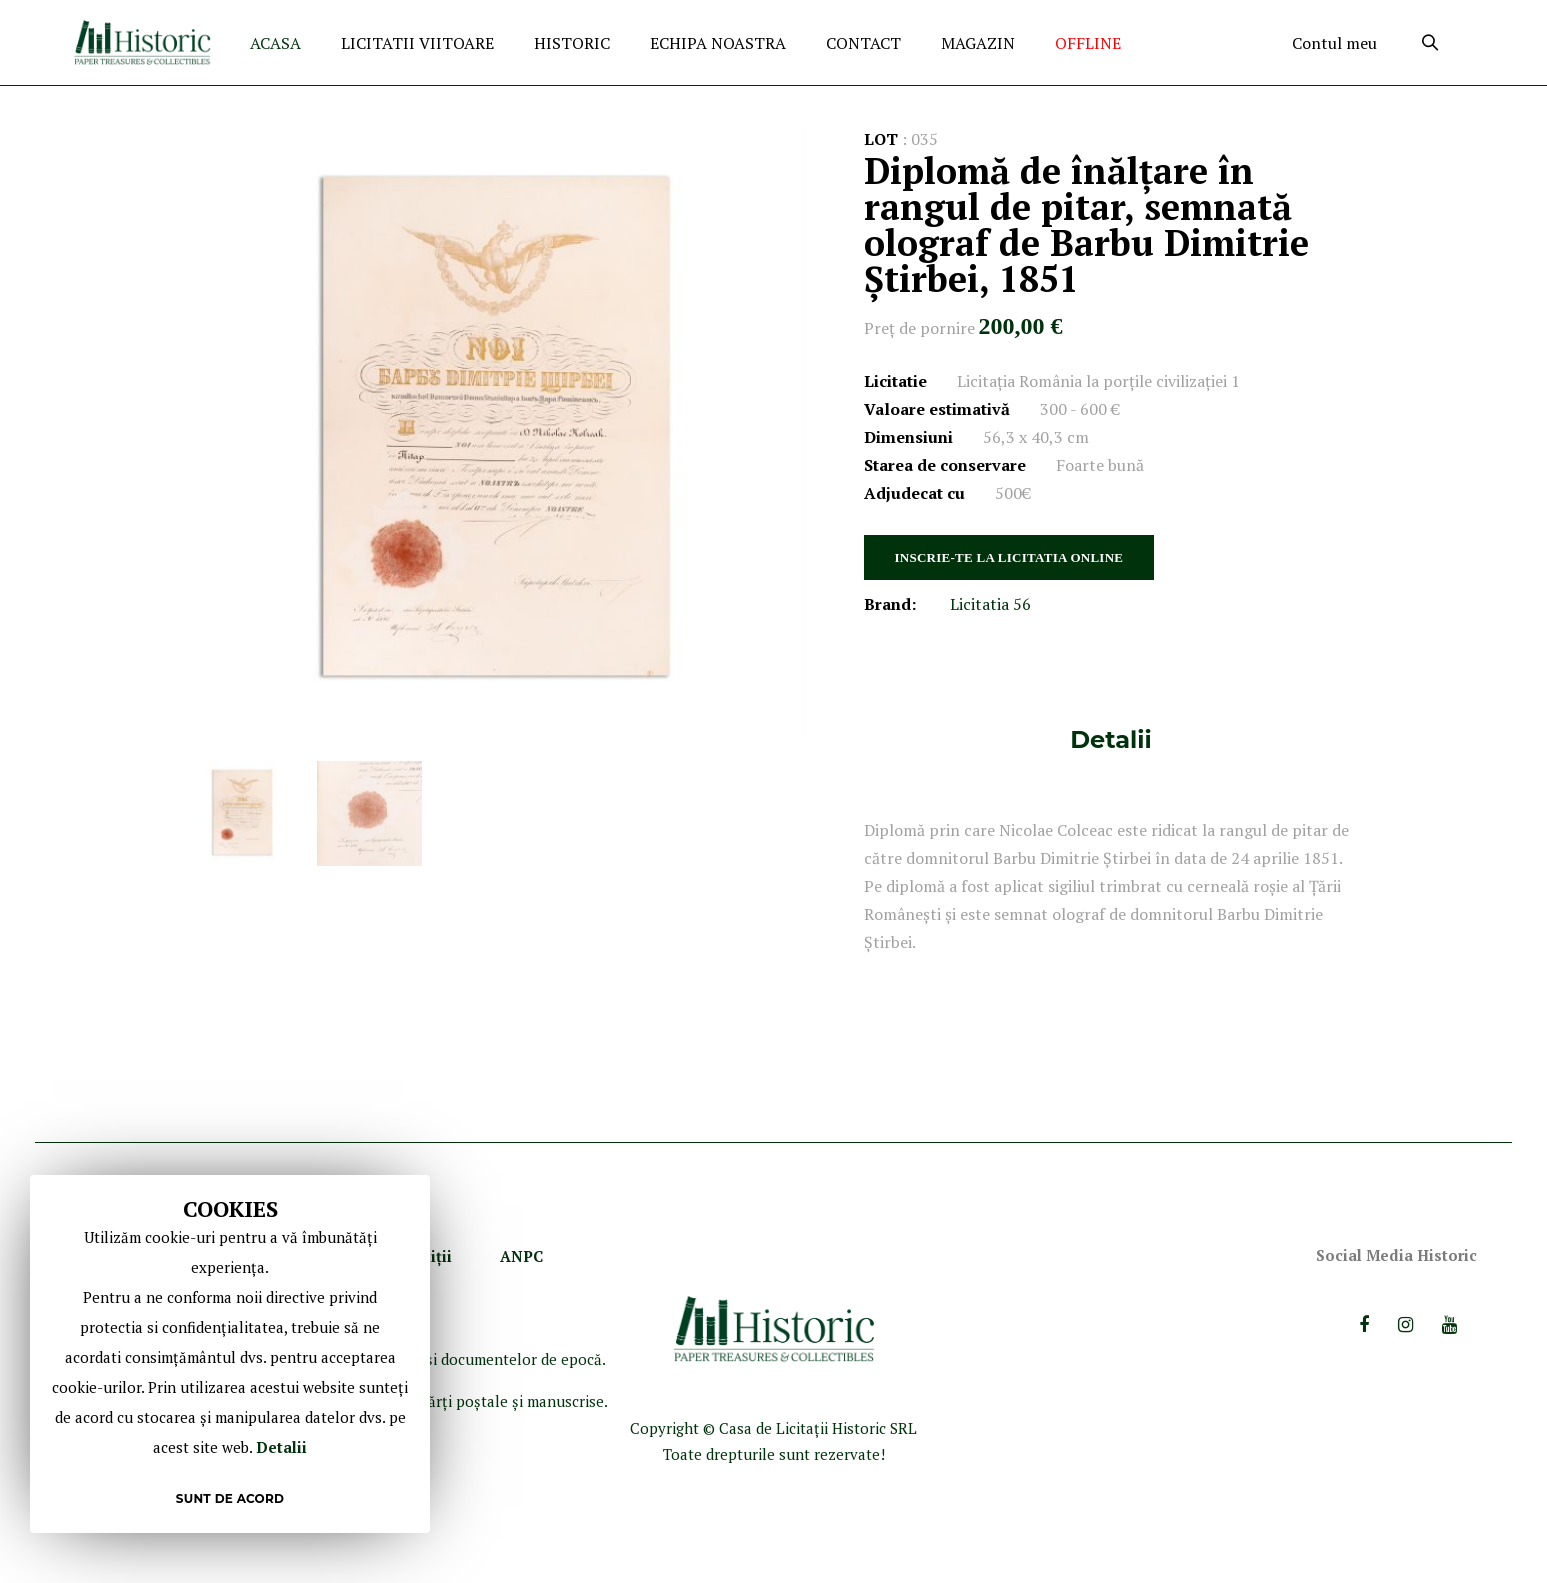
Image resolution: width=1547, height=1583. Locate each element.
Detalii (1110, 739)
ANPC (521, 1256)
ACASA (275, 43)
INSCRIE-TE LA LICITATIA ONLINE (1009, 557)
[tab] (1110, 739)
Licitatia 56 (990, 604)
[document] (230, 1354)
